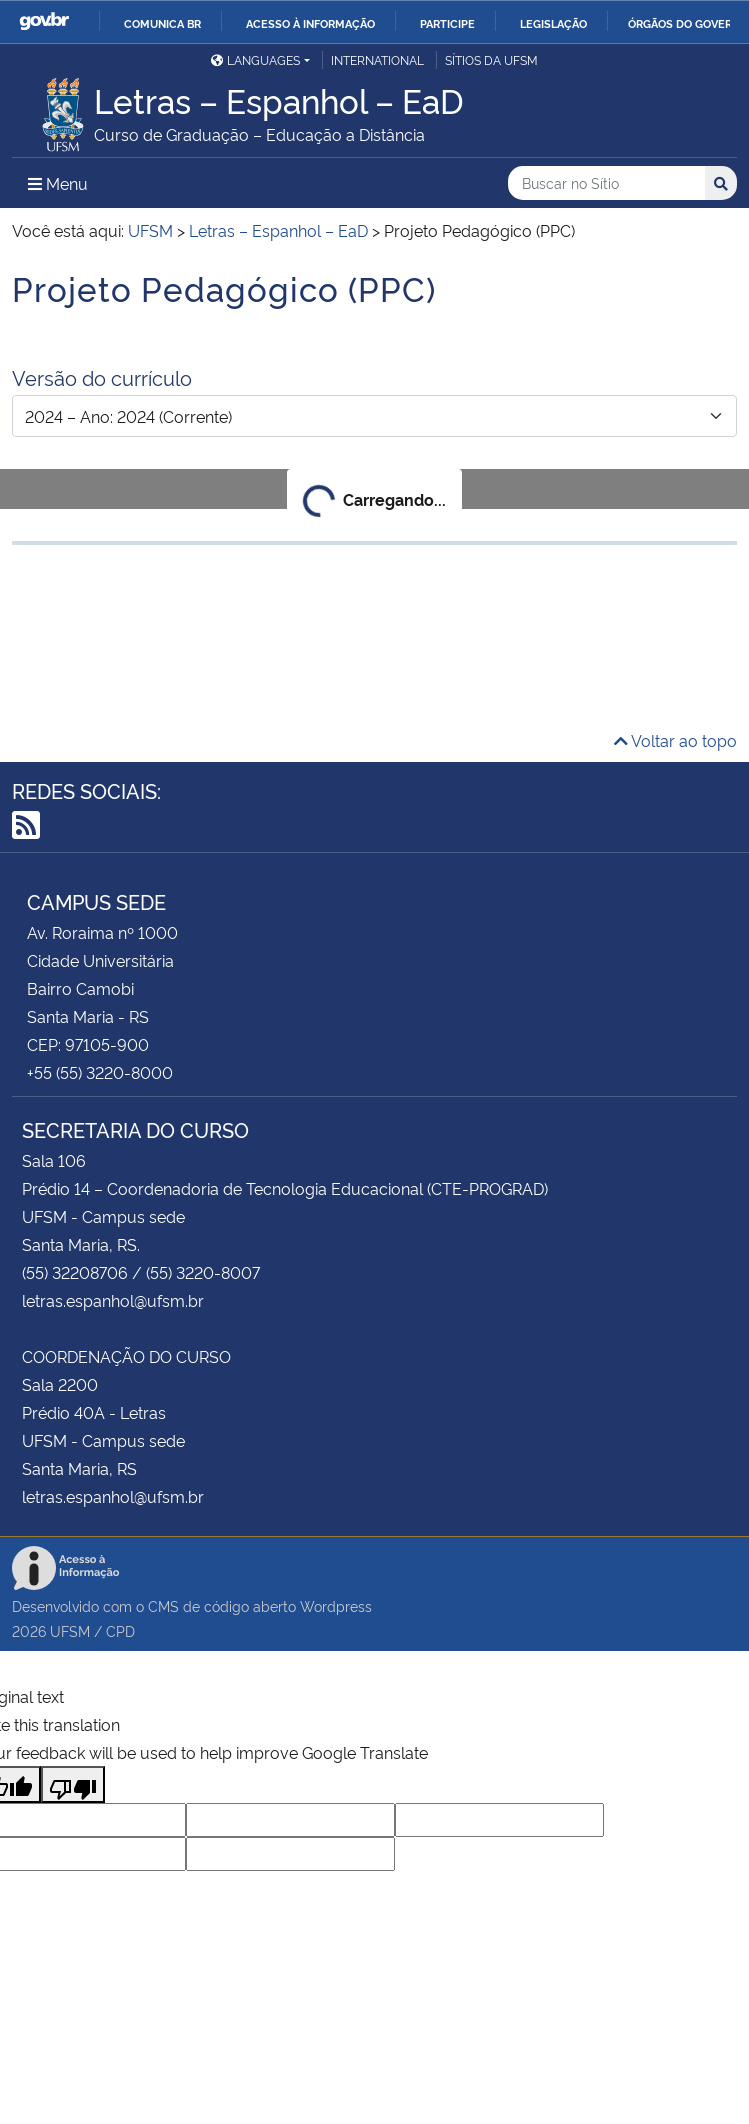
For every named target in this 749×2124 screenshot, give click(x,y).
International (377, 59)
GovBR (44, 21)
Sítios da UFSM (491, 59)
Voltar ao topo (675, 740)
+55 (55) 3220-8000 (100, 1072)
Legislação (553, 23)
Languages (255, 59)
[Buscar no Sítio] (606, 183)
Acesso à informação (310, 23)
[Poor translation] (73, 1784)
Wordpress (336, 1605)
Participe (447, 23)
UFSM (70, 1630)
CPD (120, 1630)
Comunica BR (162, 23)
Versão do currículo (102, 377)
